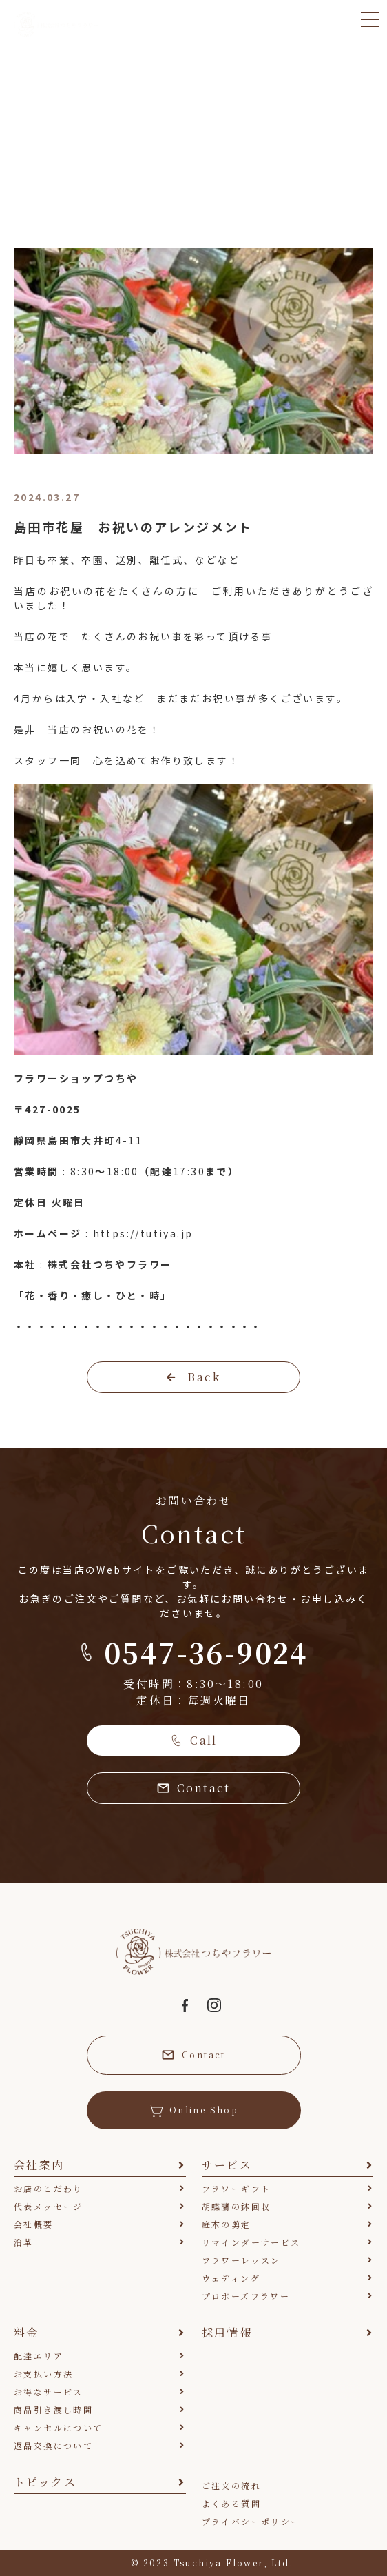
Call (193, 1740)
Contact (193, 1788)
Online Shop (193, 2110)
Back (193, 1377)
